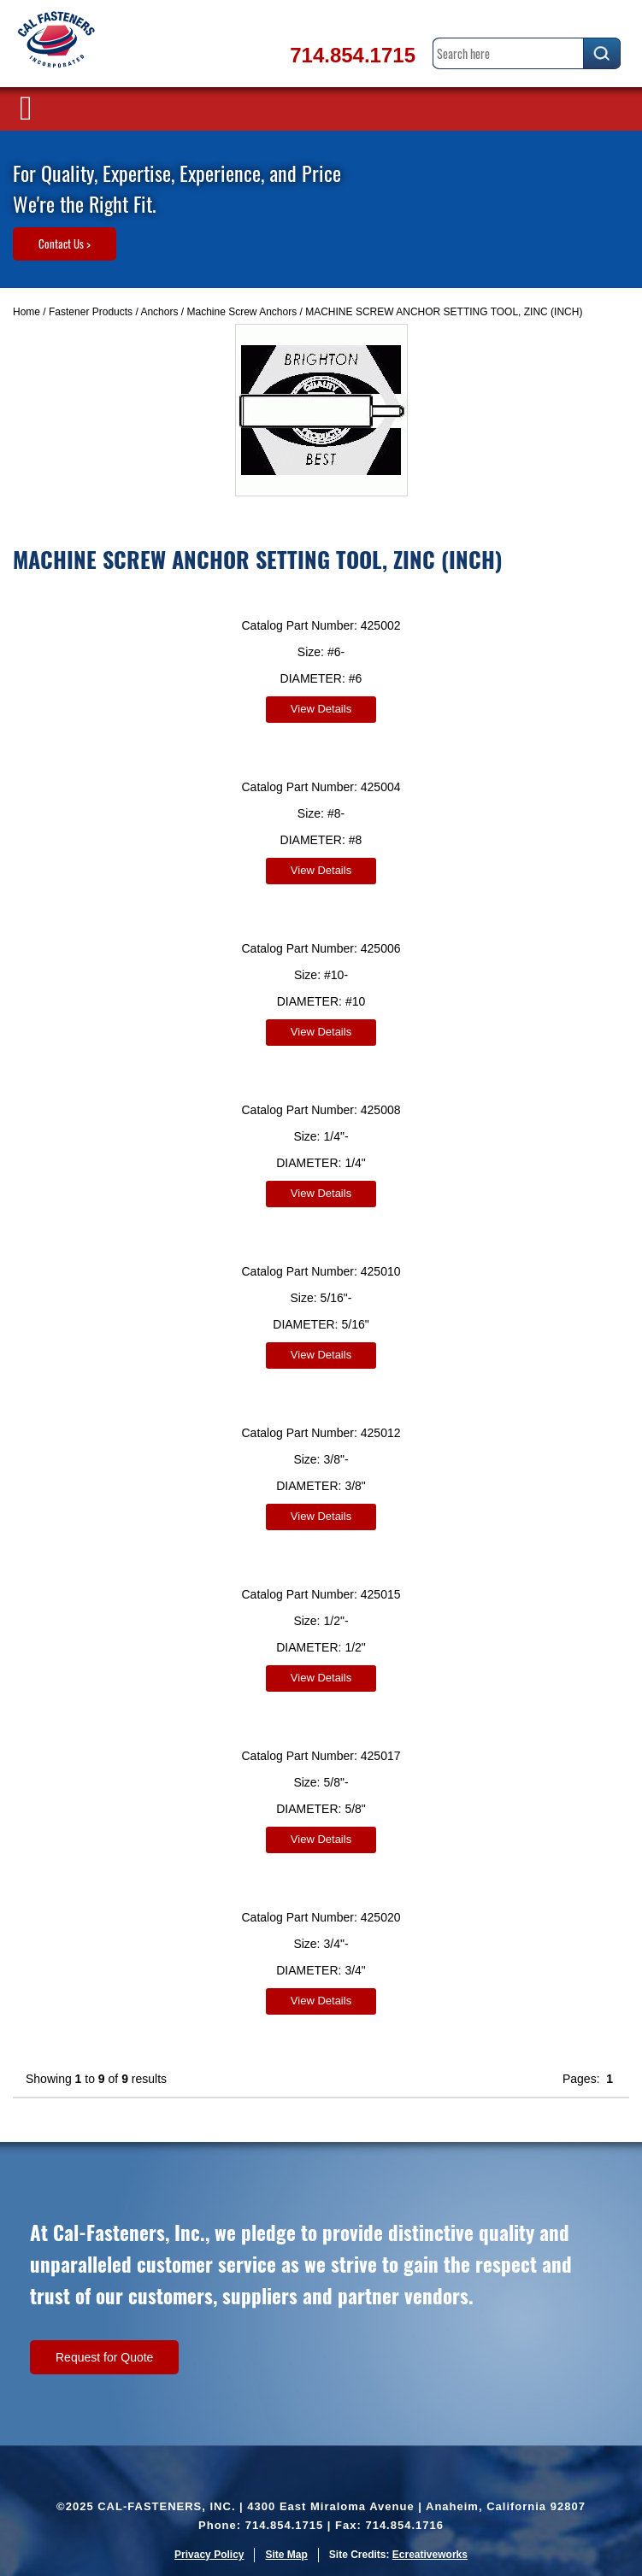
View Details (321, 708)
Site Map (286, 2555)
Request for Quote (104, 2357)
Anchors (159, 312)
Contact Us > (64, 243)
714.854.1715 (352, 55)
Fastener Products (91, 312)
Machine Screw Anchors (241, 312)
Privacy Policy (209, 2555)
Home (26, 312)
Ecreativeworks (430, 2555)
